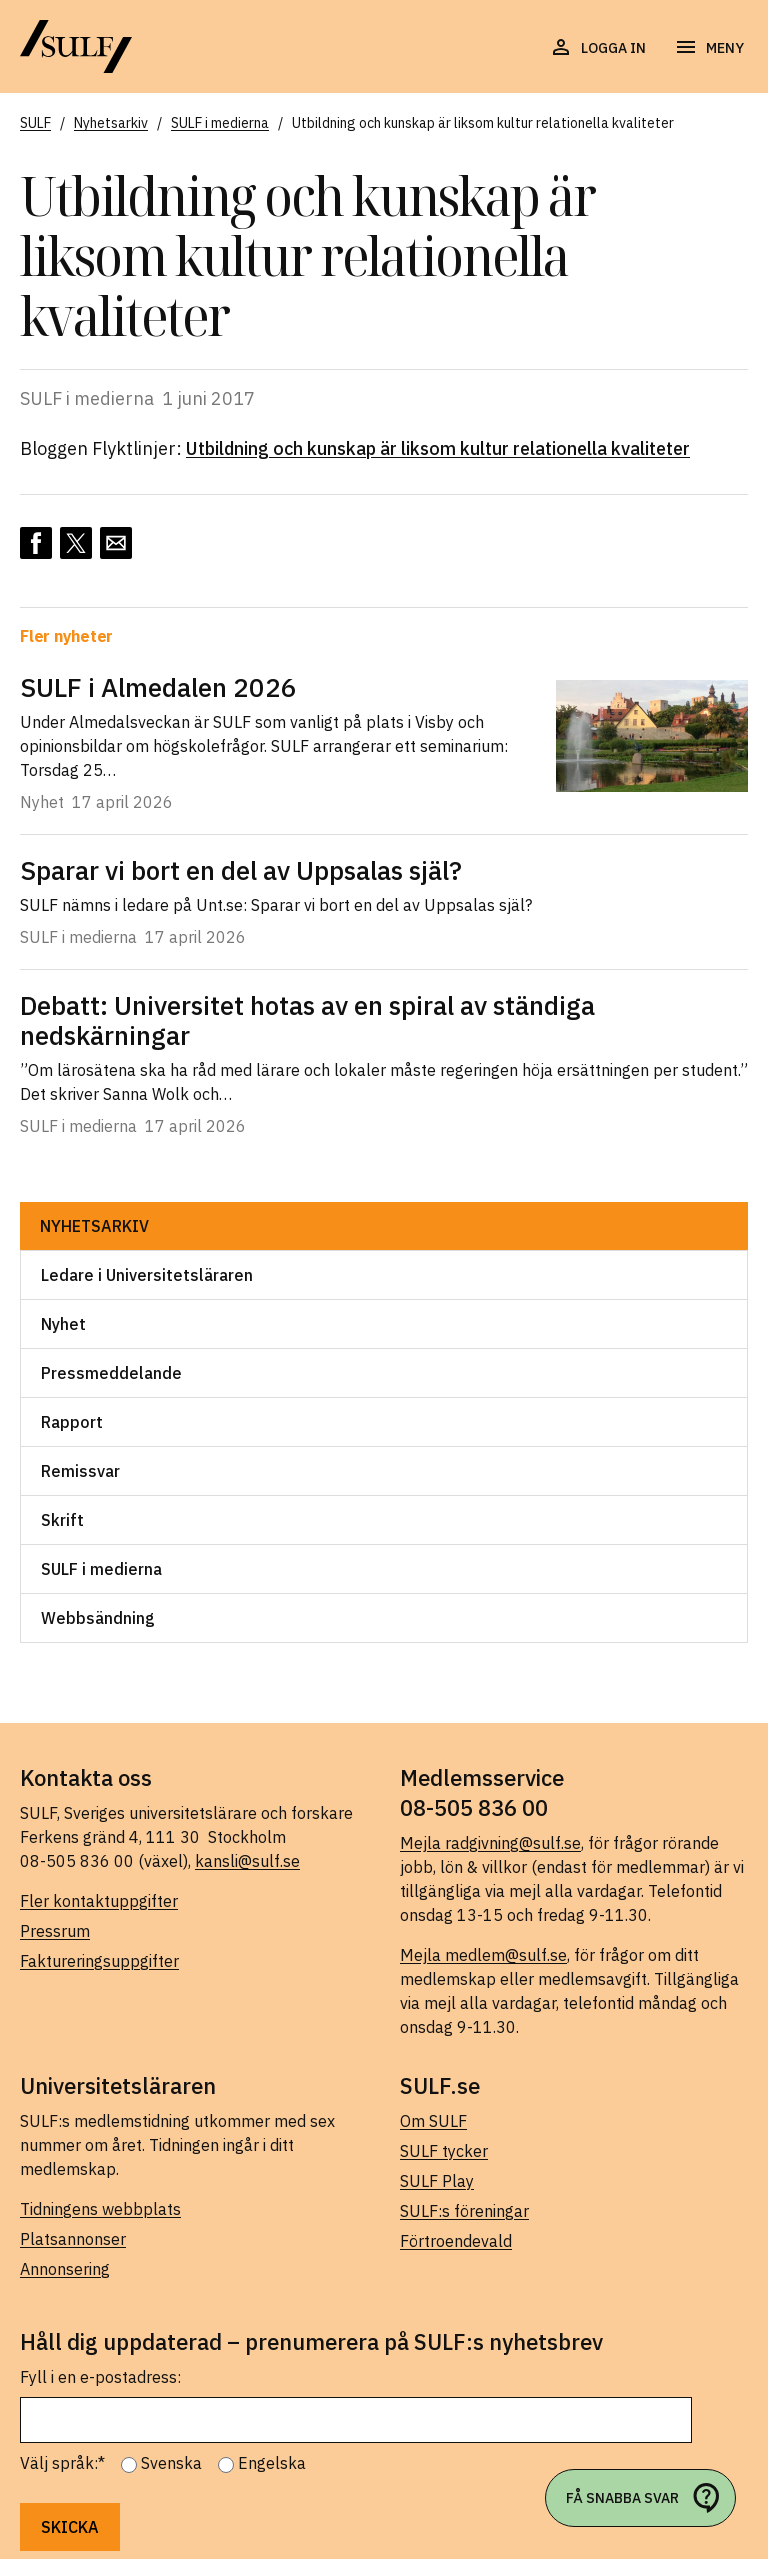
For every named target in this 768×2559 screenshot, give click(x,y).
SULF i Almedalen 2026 (158, 687)
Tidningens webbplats (100, 2209)
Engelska (272, 2463)
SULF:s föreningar (464, 2211)
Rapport (72, 1422)
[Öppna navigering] (709, 48)
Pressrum (55, 1931)
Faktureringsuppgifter (99, 1961)
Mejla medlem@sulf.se (483, 1955)
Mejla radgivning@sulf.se (490, 1843)
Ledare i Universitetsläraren (147, 1275)
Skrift (62, 1520)
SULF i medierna (101, 1569)
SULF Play (437, 2181)
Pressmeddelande (111, 1373)
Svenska (171, 2463)
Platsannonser (73, 2239)
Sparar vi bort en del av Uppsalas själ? (241, 870)
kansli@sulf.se (247, 1861)
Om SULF (433, 2121)
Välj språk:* (62, 2463)
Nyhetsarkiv (94, 1226)
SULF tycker (444, 2151)
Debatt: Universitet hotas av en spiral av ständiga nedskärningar (307, 1020)
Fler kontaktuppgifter (99, 1901)
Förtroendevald (456, 2241)
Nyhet (63, 1324)
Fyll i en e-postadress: (100, 2377)
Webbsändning (98, 1618)
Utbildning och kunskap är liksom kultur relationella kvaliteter (438, 448)
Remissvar (80, 1471)
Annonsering (65, 2269)
